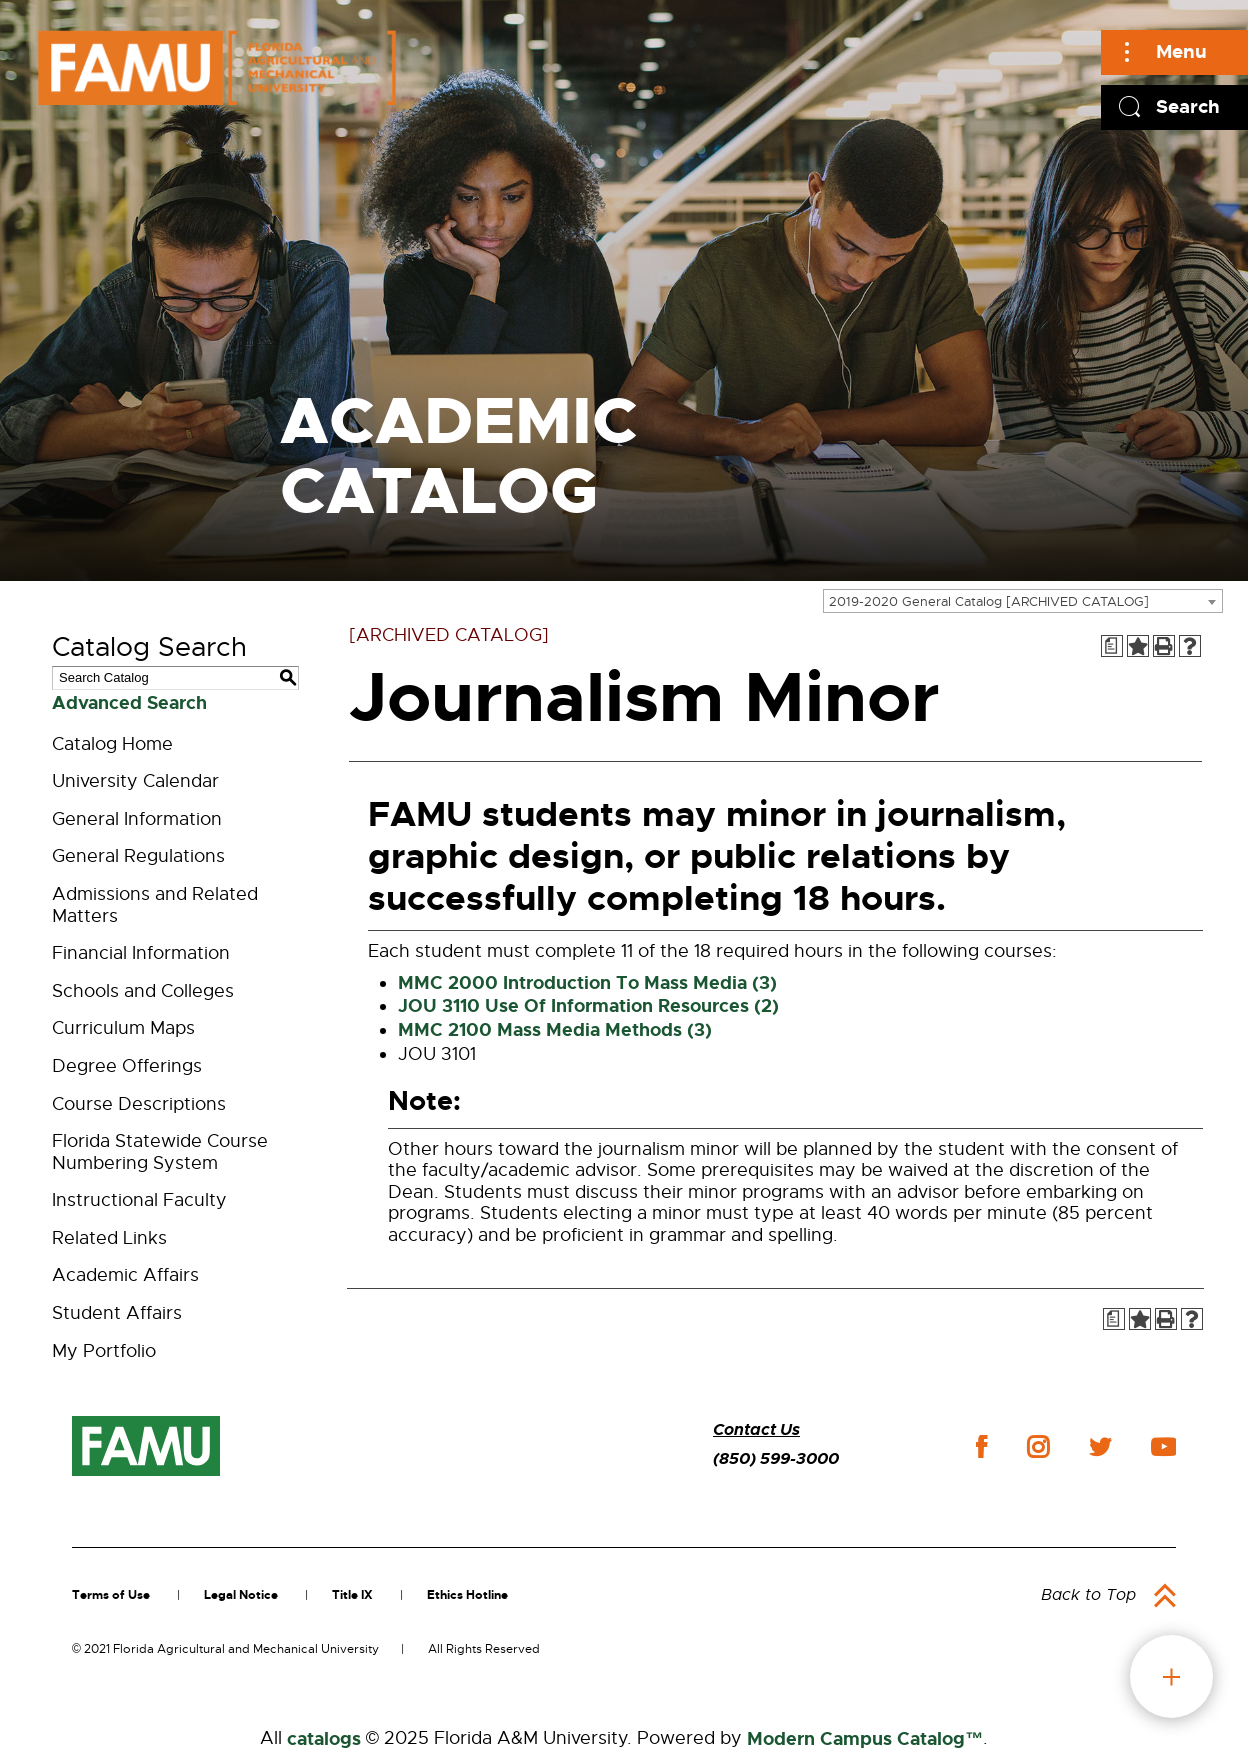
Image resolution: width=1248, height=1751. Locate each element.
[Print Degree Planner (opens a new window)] (1112, 646)
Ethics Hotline (467, 1595)
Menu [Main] (1181, 51)
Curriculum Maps (123, 1028)
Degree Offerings (127, 1066)
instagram (1038, 1447)
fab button (1171, 1676)
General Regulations (138, 856)
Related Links (109, 1238)
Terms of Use (111, 1595)
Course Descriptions (139, 1104)
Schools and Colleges (143, 991)
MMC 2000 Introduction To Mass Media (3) (587, 983)
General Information (137, 819)
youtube (1163, 1447)
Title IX (352, 1595)
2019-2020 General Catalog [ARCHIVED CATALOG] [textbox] (989, 601)
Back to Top (1088, 1595)
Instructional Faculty (139, 1200)
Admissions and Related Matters (155, 905)
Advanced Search (129, 703)
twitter (1100, 1447)
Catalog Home (112, 744)
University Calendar (135, 781)
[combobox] (1023, 601)
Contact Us (756, 1429)
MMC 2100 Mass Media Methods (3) (555, 1030)
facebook (981, 1446)
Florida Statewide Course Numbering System (160, 1152)
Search (1188, 106)
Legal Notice (241, 1595)
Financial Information (141, 953)
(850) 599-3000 (776, 1458)
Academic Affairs (125, 1275)
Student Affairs (117, 1313)
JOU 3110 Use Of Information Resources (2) (588, 1006)
